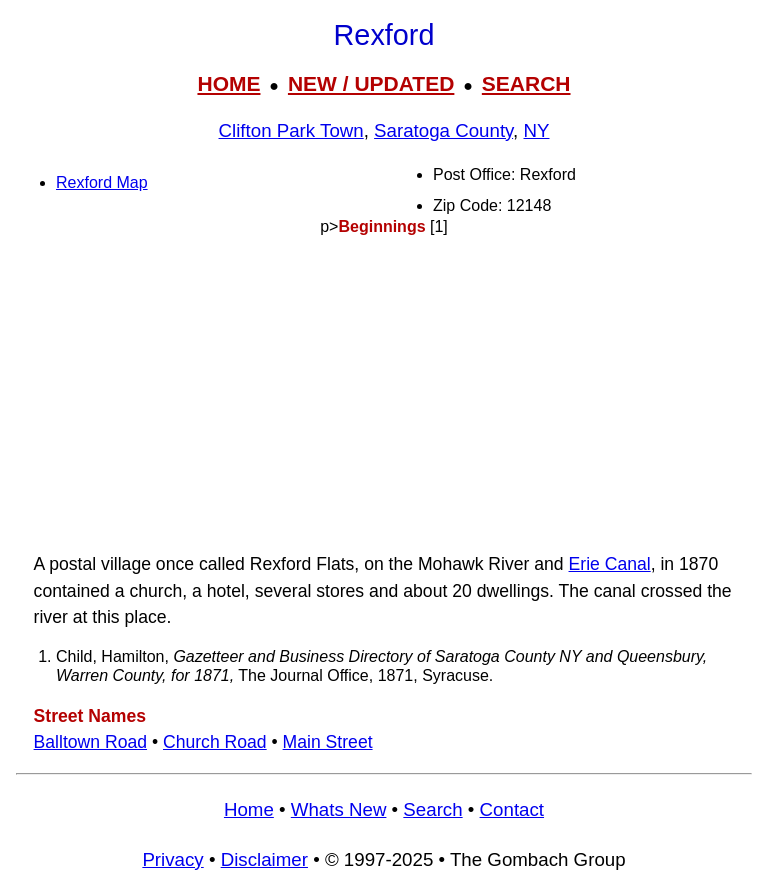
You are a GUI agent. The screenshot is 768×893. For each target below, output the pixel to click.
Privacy (172, 859)
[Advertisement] (384, 394)
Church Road (215, 742)
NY (537, 130)
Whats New (339, 809)
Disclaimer (264, 859)
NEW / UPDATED (371, 83)
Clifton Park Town (291, 130)
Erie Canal (610, 564)
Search (432, 809)
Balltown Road (90, 742)
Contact (512, 809)
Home (249, 809)
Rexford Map (102, 182)
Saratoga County (443, 130)
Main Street (328, 742)
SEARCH (526, 83)
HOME (228, 83)
